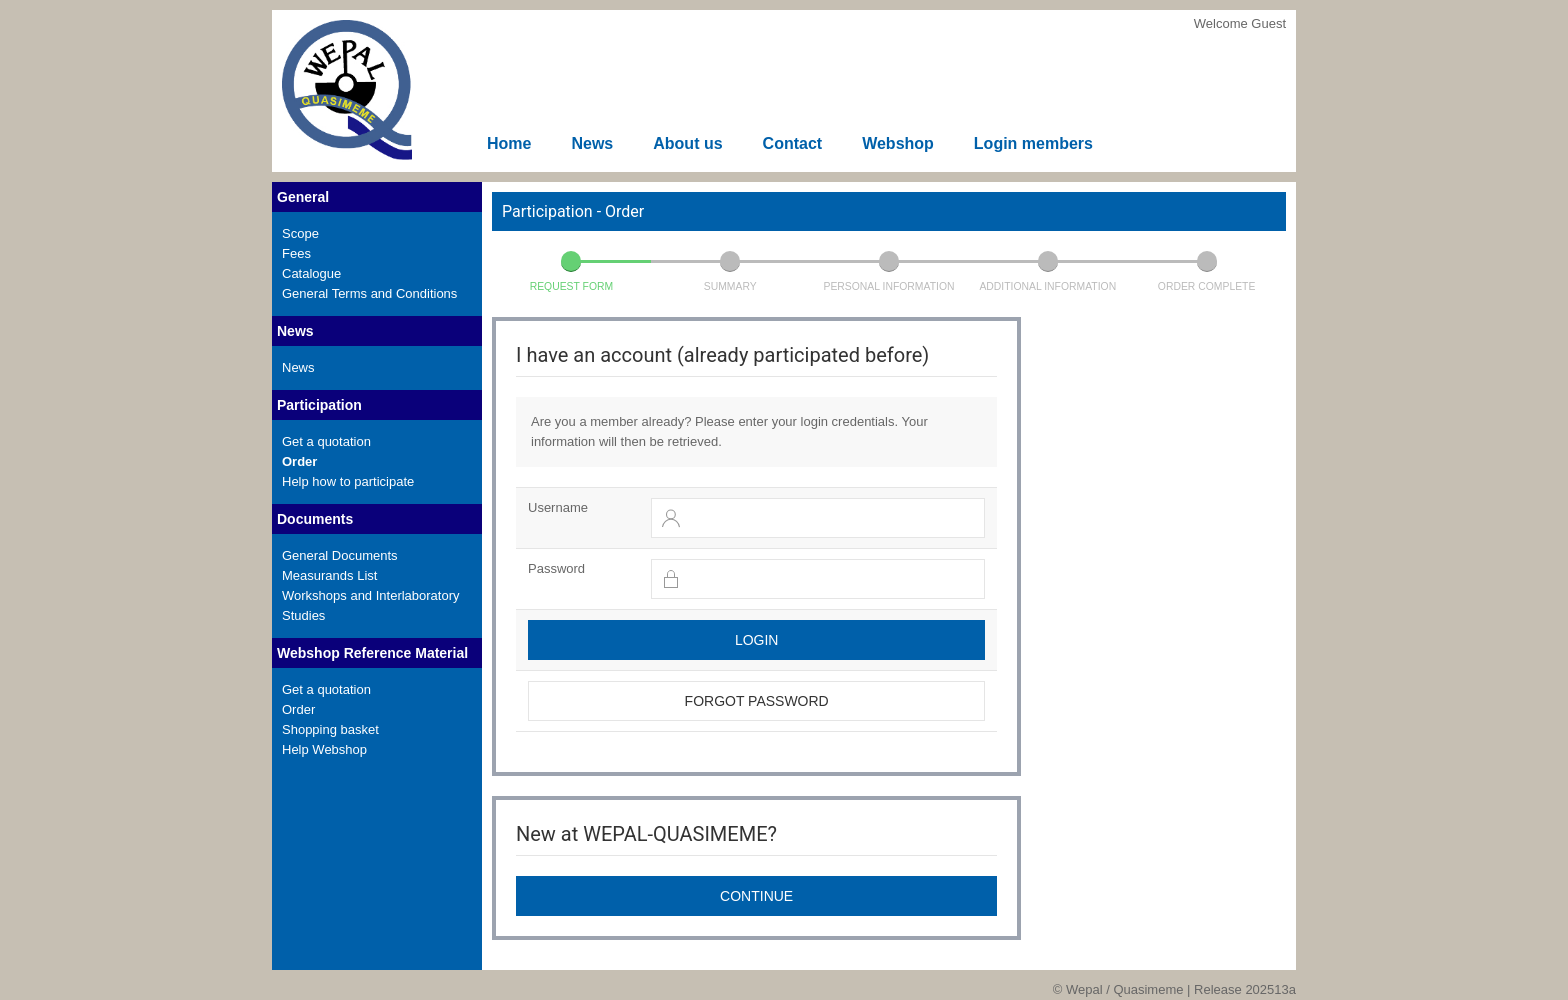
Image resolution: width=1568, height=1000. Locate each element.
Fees (296, 253)
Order (299, 461)
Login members (1033, 143)
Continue (756, 896)
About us (687, 143)
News (592, 143)
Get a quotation (326, 441)
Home (509, 143)
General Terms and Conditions (369, 293)
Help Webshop (324, 749)
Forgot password (757, 701)
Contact (793, 143)
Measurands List (329, 575)
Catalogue (311, 273)
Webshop (898, 143)
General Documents (340, 555)
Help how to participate (348, 481)
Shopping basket (330, 729)
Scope (300, 233)
